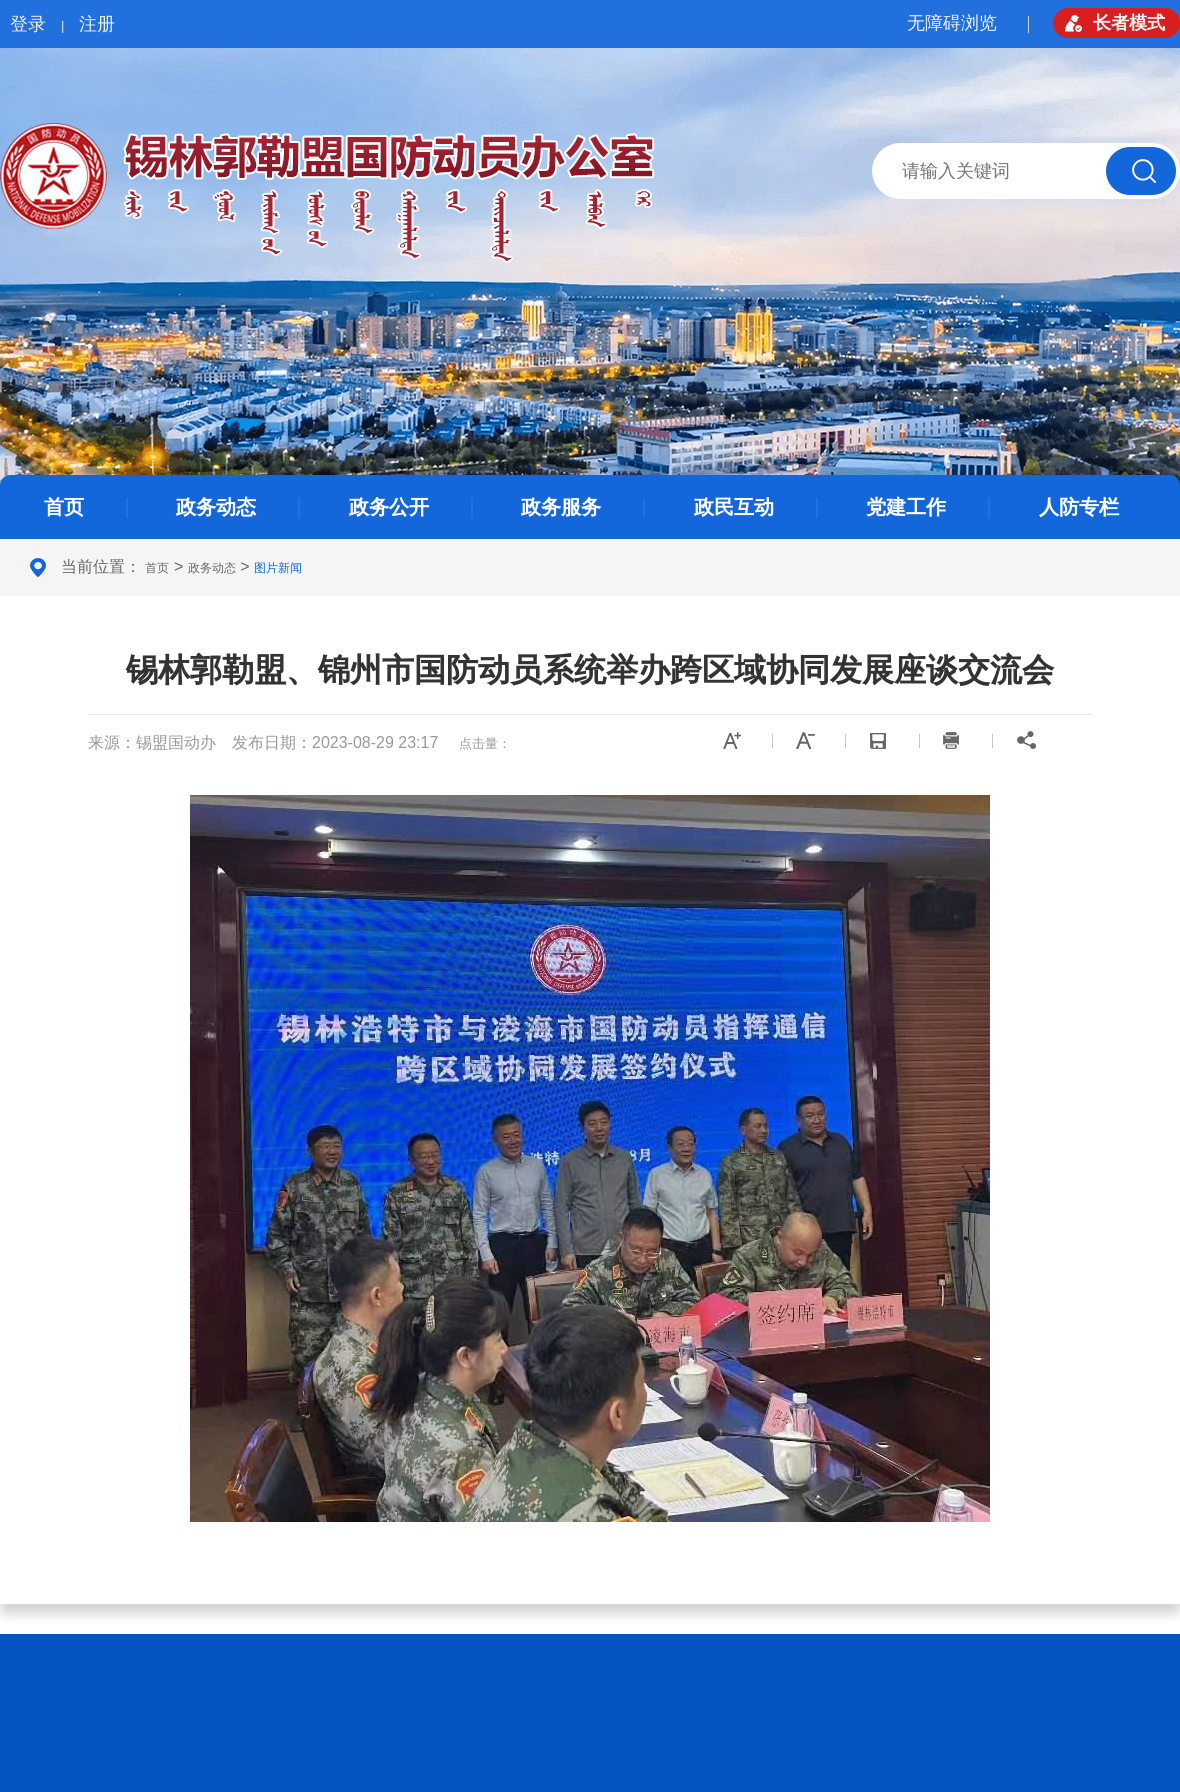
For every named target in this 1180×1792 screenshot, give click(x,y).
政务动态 (216, 507)
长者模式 (1129, 23)
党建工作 (906, 507)
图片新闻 (278, 568)
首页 (64, 507)
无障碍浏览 (952, 23)
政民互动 (734, 507)
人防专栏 (1079, 507)
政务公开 (389, 507)
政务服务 (561, 507)
